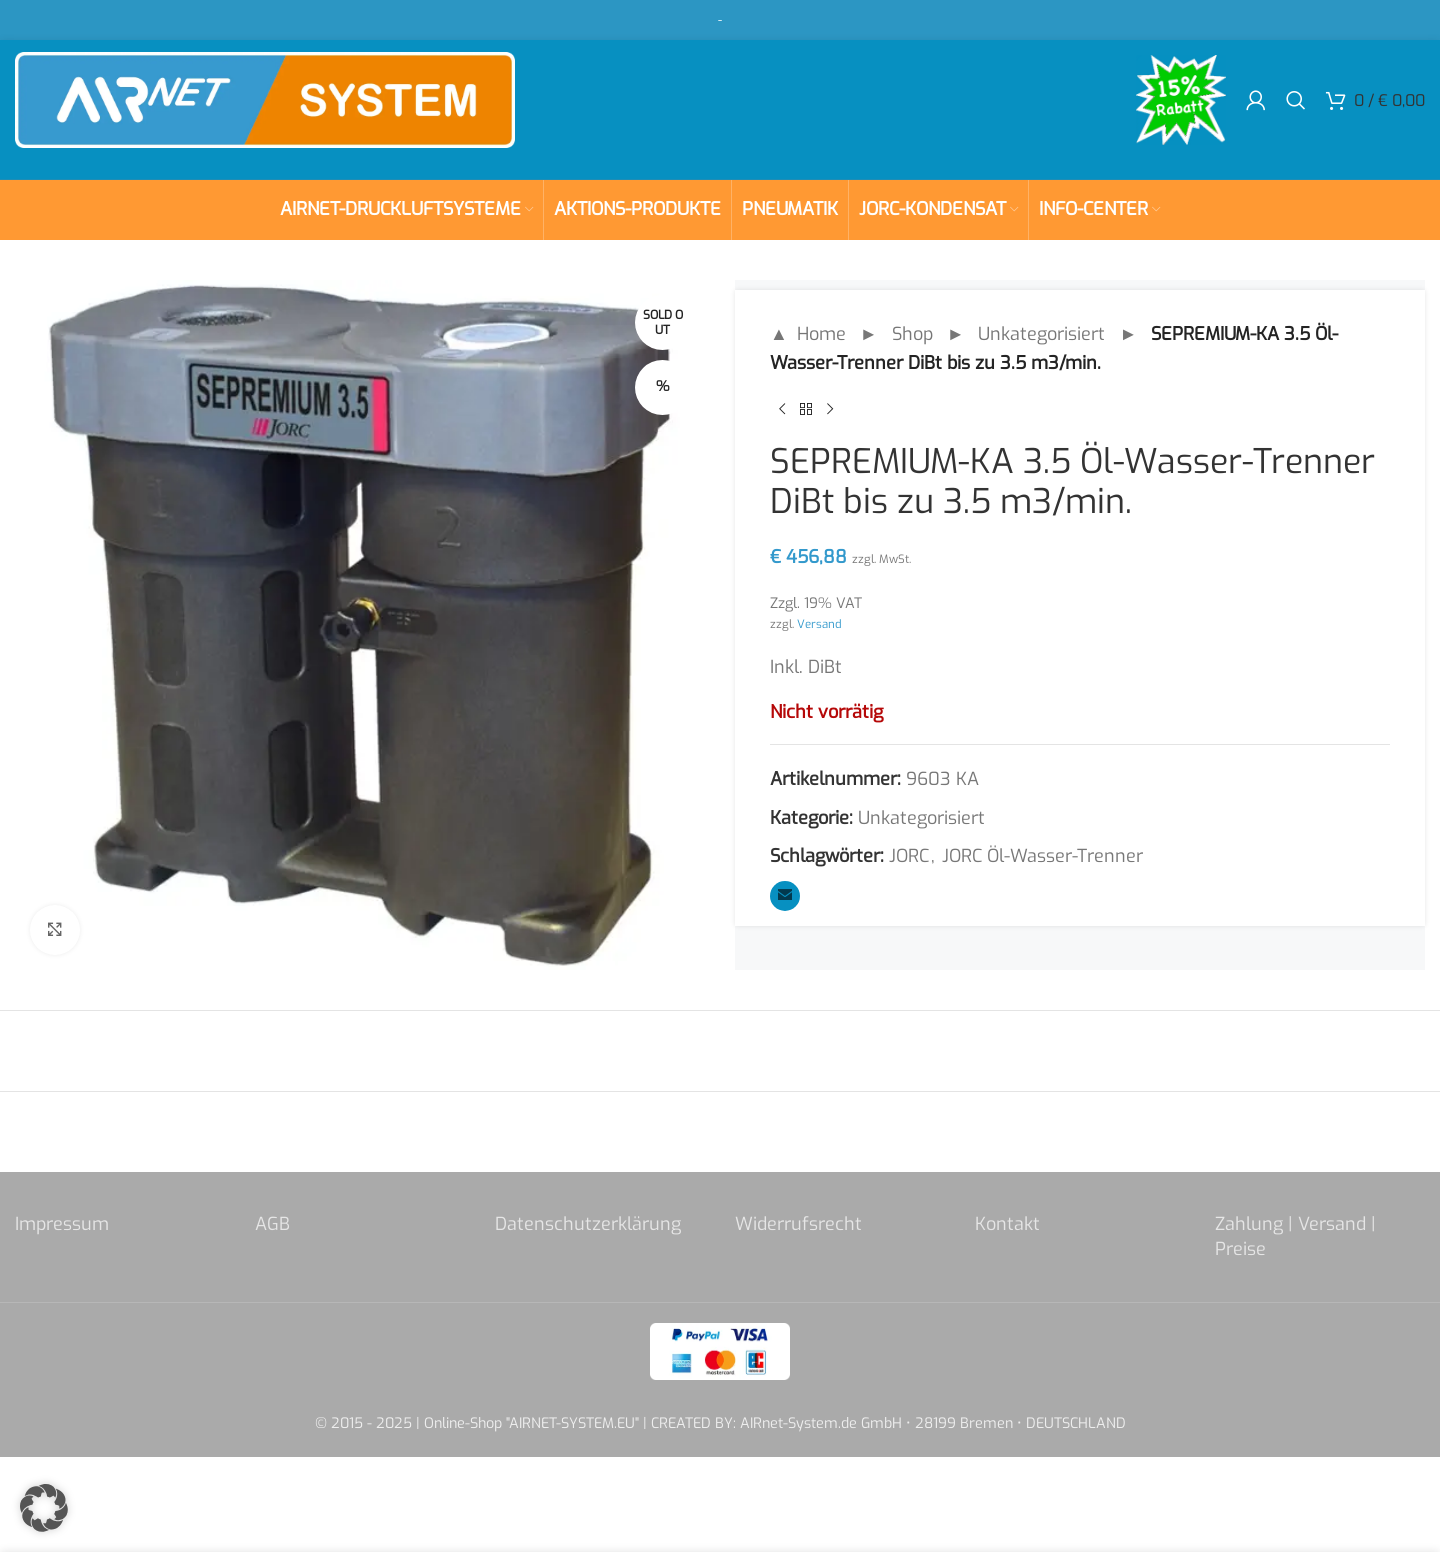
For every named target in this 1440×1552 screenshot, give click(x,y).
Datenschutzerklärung (588, 1224)
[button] (44, 1508)
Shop (912, 334)
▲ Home (808, 334)
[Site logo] (265, 99)
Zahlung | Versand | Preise (1295, 1236)
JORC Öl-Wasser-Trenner (1042, 856)
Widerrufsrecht (798, 1224)
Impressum (62, 1224)
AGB (272, 1224)
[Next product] (830, 410)
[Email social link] (785, 896)
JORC (909, 856)
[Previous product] (782, 410)
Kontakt (1007, 1224)
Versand (819, 624)
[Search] (1296, 100)
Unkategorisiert (1041, 334)
